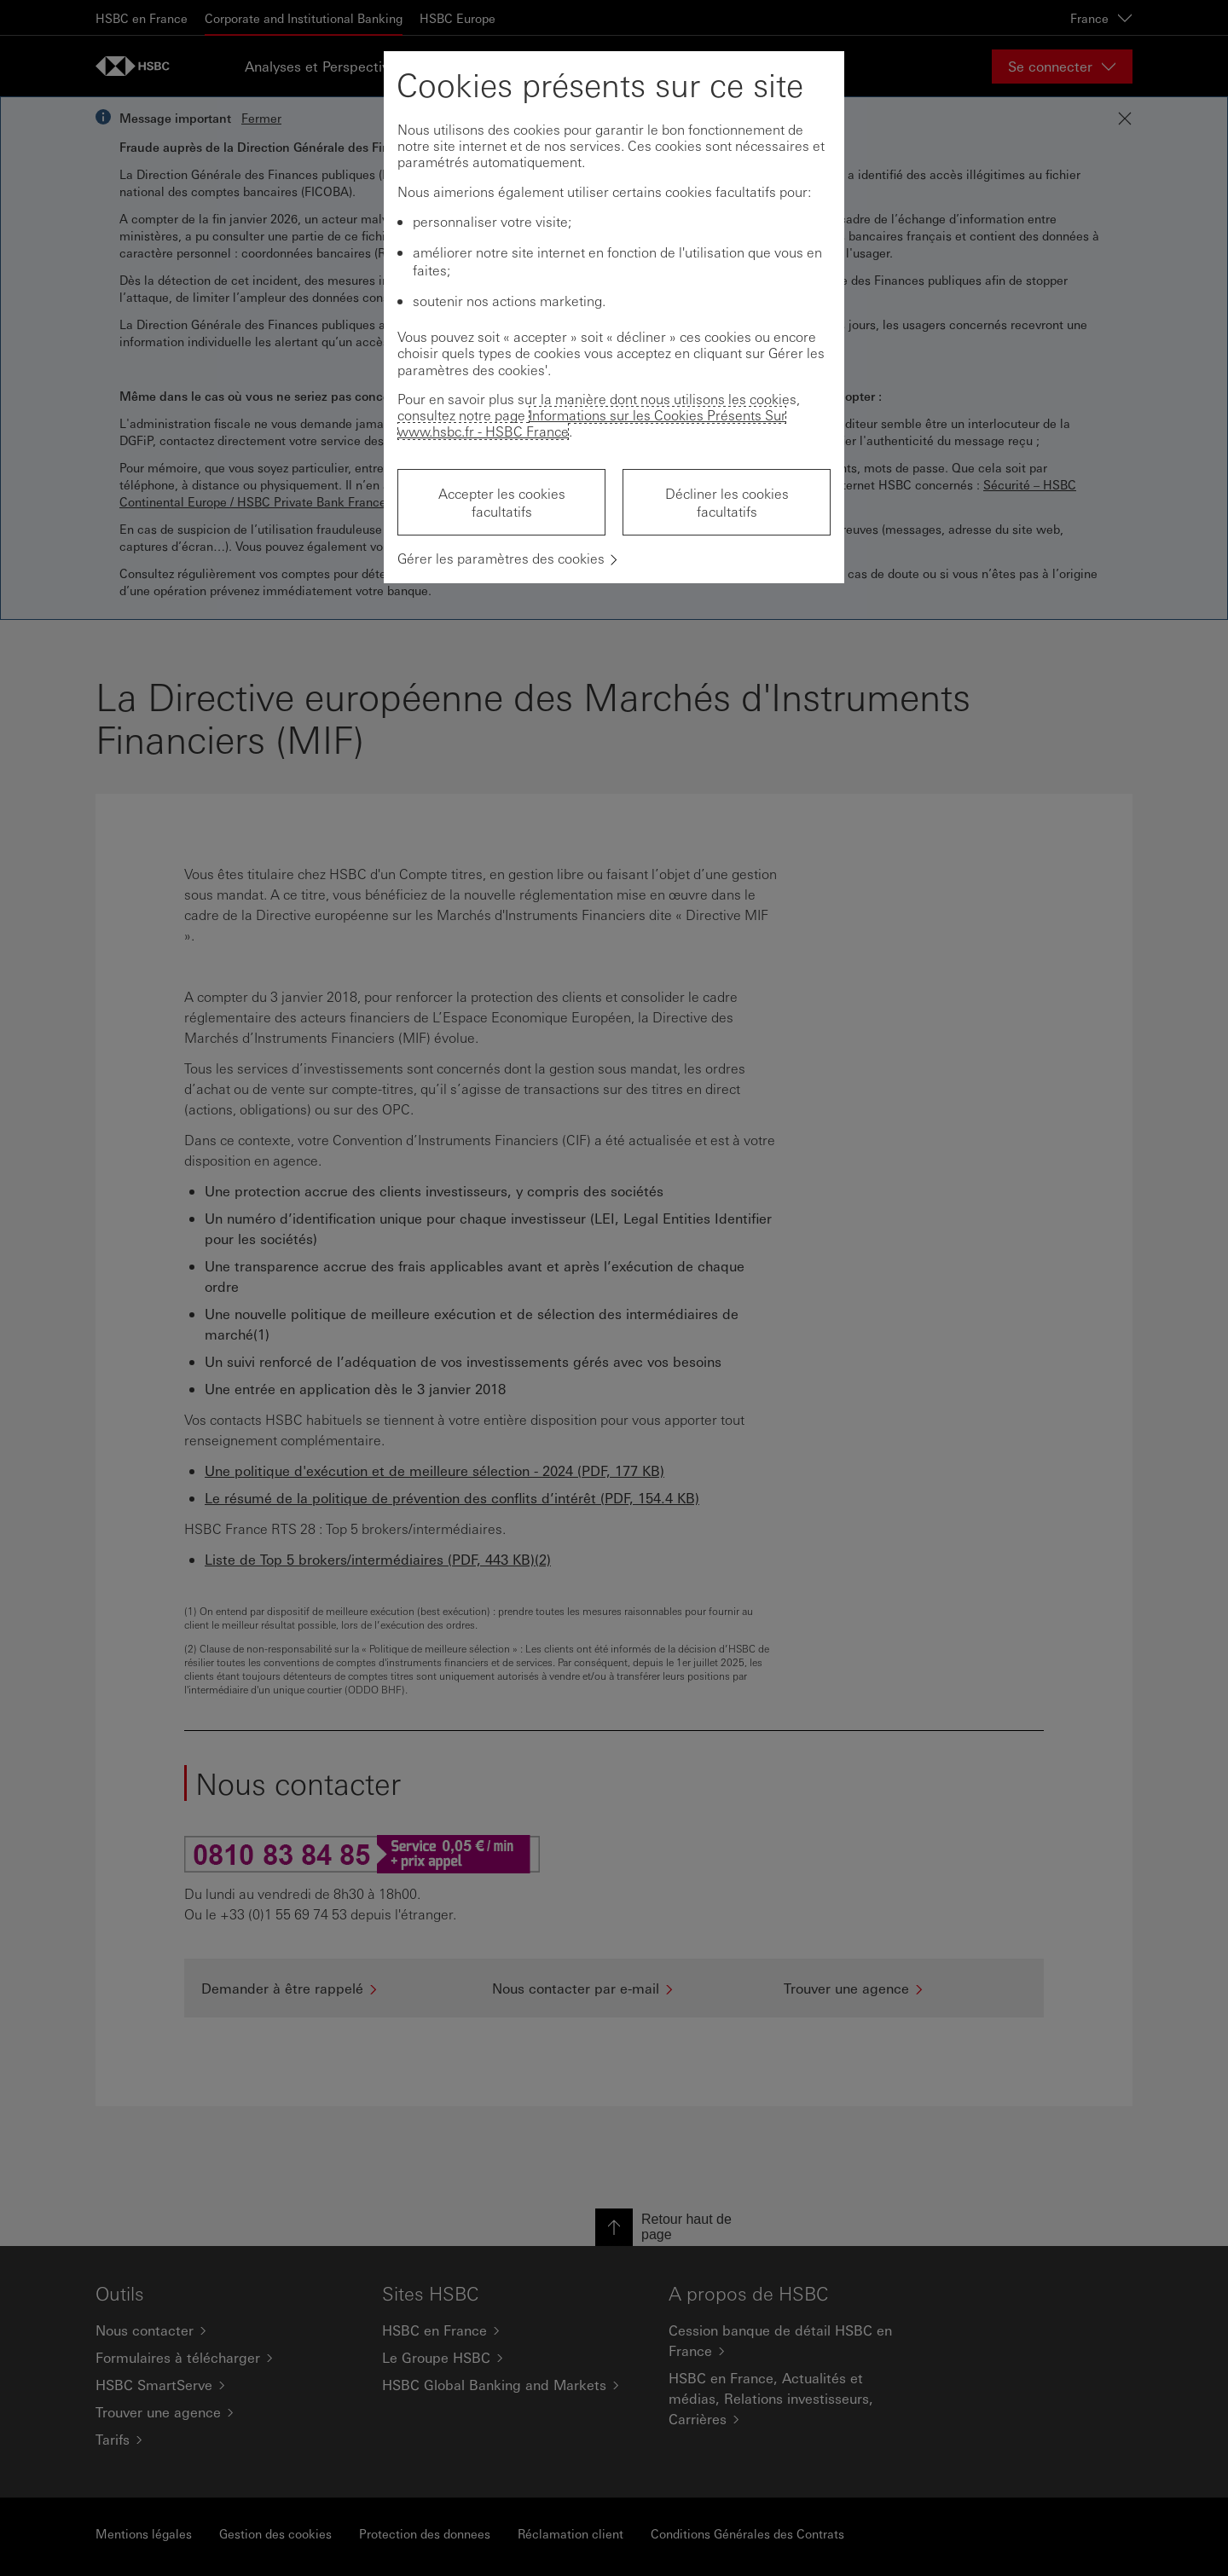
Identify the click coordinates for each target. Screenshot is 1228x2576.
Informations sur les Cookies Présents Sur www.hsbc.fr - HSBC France (591, 423)
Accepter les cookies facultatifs (501, 502)
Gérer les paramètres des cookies (501, 558)
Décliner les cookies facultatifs (727, 502)
